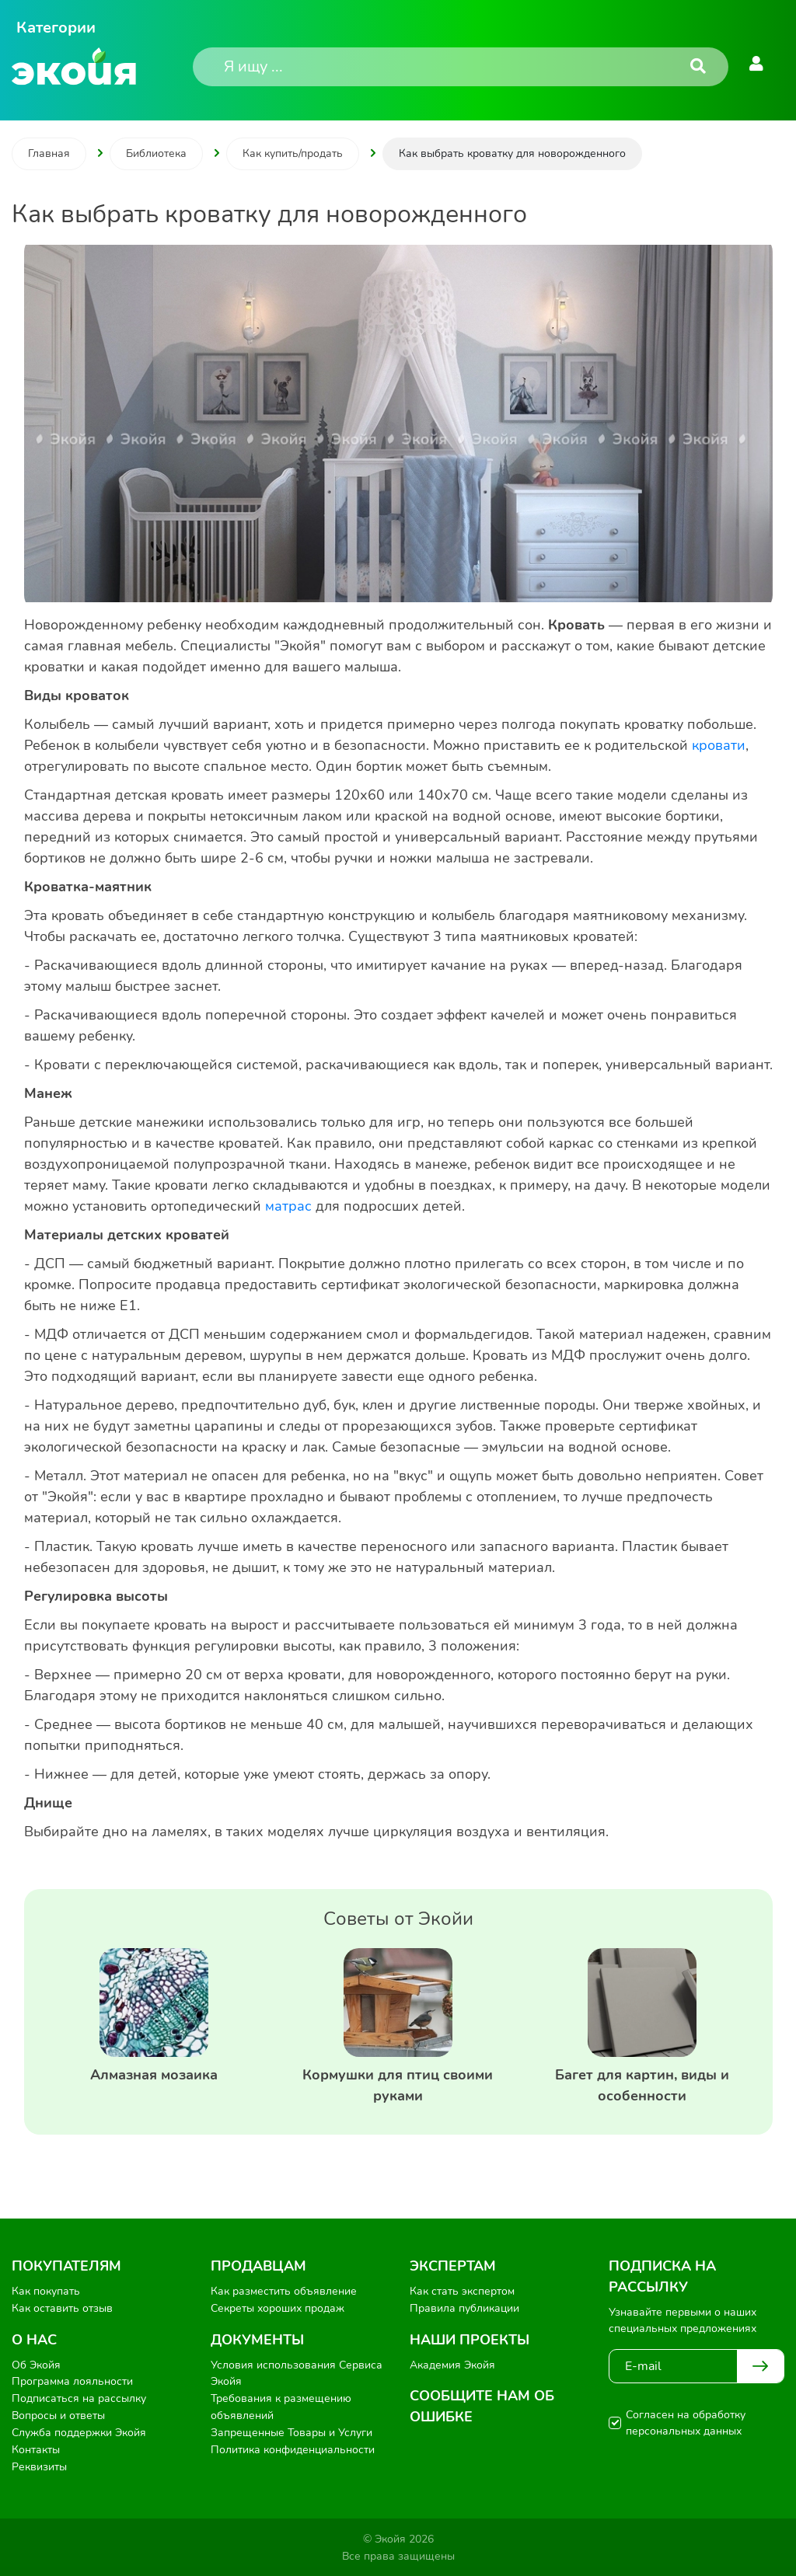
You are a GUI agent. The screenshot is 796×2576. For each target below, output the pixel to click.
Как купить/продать (293, 153)
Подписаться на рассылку (79, 2397)
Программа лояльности (72, 2381)
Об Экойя (36, 2364)
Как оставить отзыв (62, 2308)
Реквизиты (39, 2465)
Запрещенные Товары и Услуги (291, 2431)
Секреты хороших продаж (277, 2308)
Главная (49, 153)
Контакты (36, 2448)
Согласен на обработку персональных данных (685, 2422)
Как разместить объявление (284, 2291)
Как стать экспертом (462, 2291)
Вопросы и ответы (58, 2414)
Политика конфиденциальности (293, 2448)
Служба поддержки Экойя (79, 2431)
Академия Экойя (452, 2364)
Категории (56, 27)
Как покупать (46, 2291)
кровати (718, 745)
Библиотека (156, 153)
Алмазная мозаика (154, 2074)
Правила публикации (464, 2308)
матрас (288, 1206)
